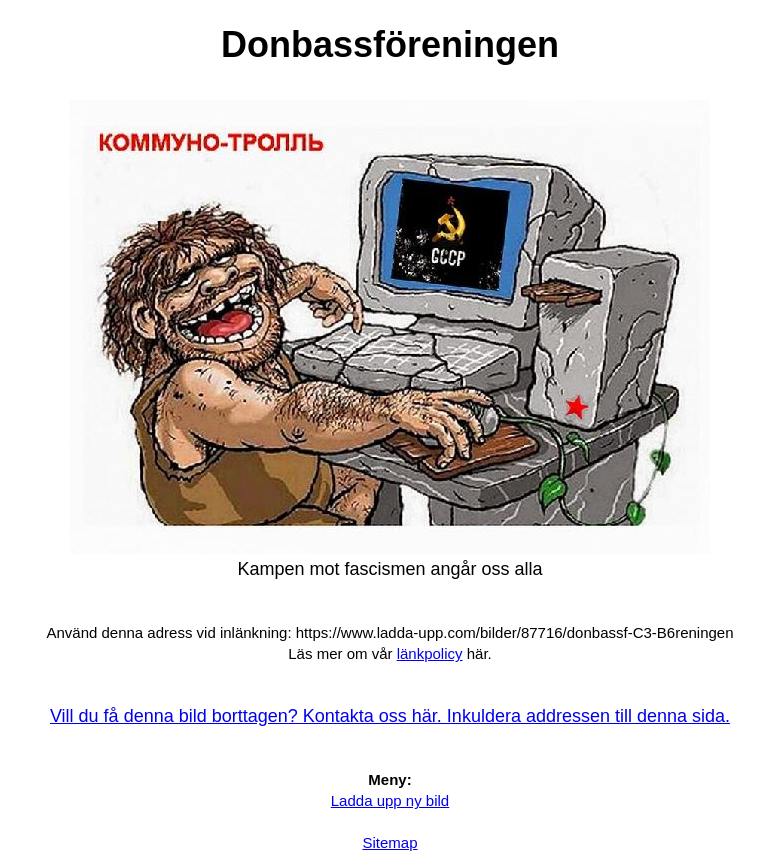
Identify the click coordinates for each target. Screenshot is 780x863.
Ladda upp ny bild (390, 800)
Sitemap (389, 842)
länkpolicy (430, 653)
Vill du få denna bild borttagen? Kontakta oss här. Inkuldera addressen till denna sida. (390, 716)
